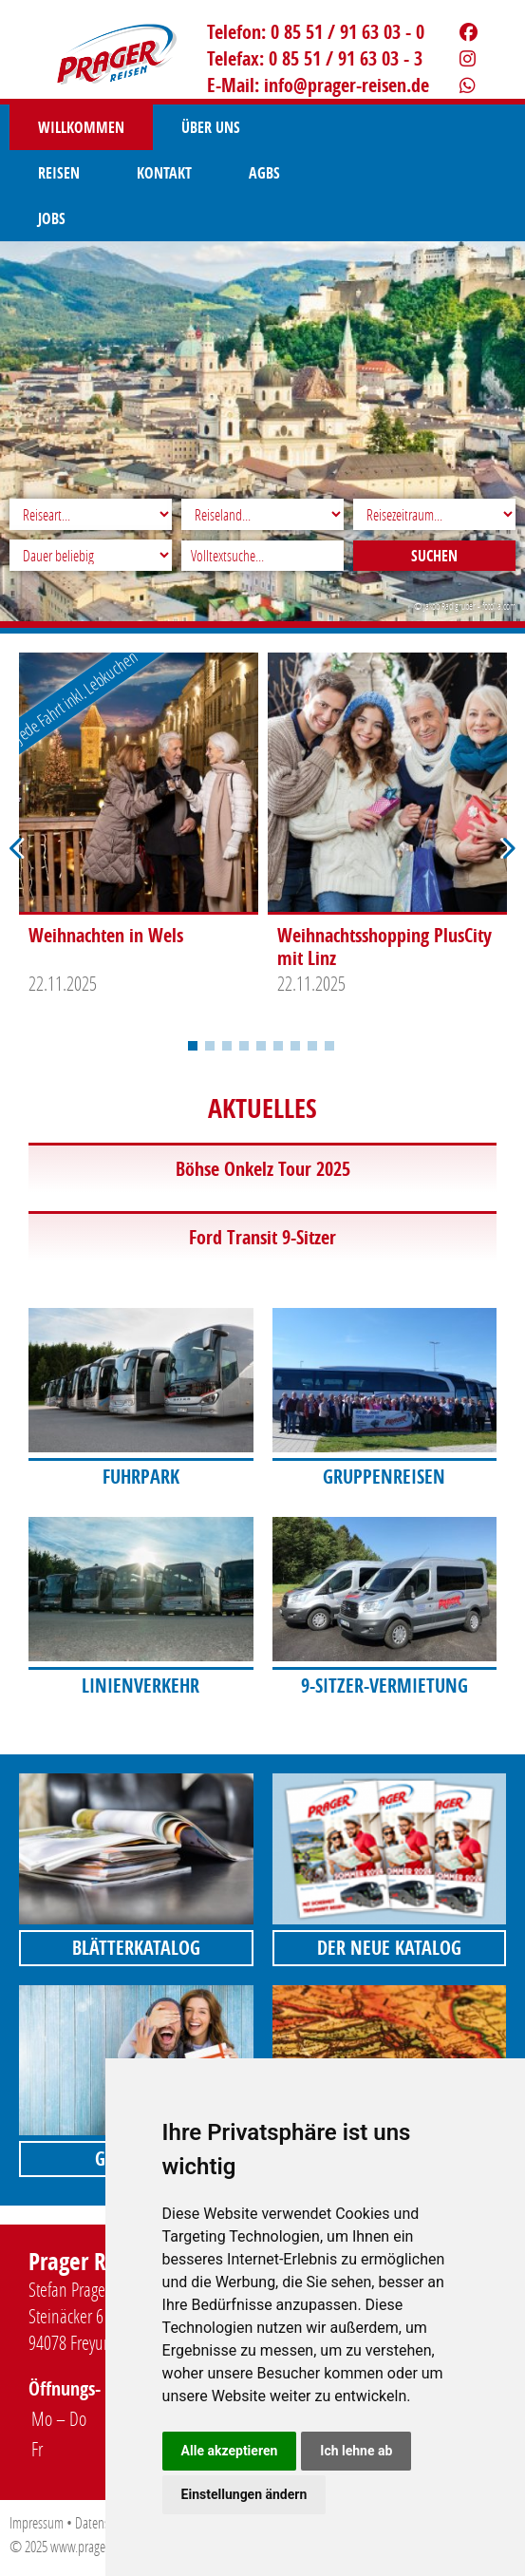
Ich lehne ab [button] (356, 2450)
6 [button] (278, 1046)
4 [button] (244, 1046)
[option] (138, 829)
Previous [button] (17, 849)
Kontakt (423, 127)
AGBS (53, 172)
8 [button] (312, 1046)
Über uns (210, 127)
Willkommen (81, 127)
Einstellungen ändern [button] (244, 2494)
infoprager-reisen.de (346, 85)
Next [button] (508, 849)
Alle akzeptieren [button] (229, 2450)
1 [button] (192, 1046)
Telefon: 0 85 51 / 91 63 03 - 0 (315, 32)
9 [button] (329, 1046)
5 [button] (261, 1046)
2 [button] (210, 1046)
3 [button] (227, 1046)
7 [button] (295, 1046)
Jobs (140, 172)
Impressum (36, 2522)
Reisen (318, 127)
